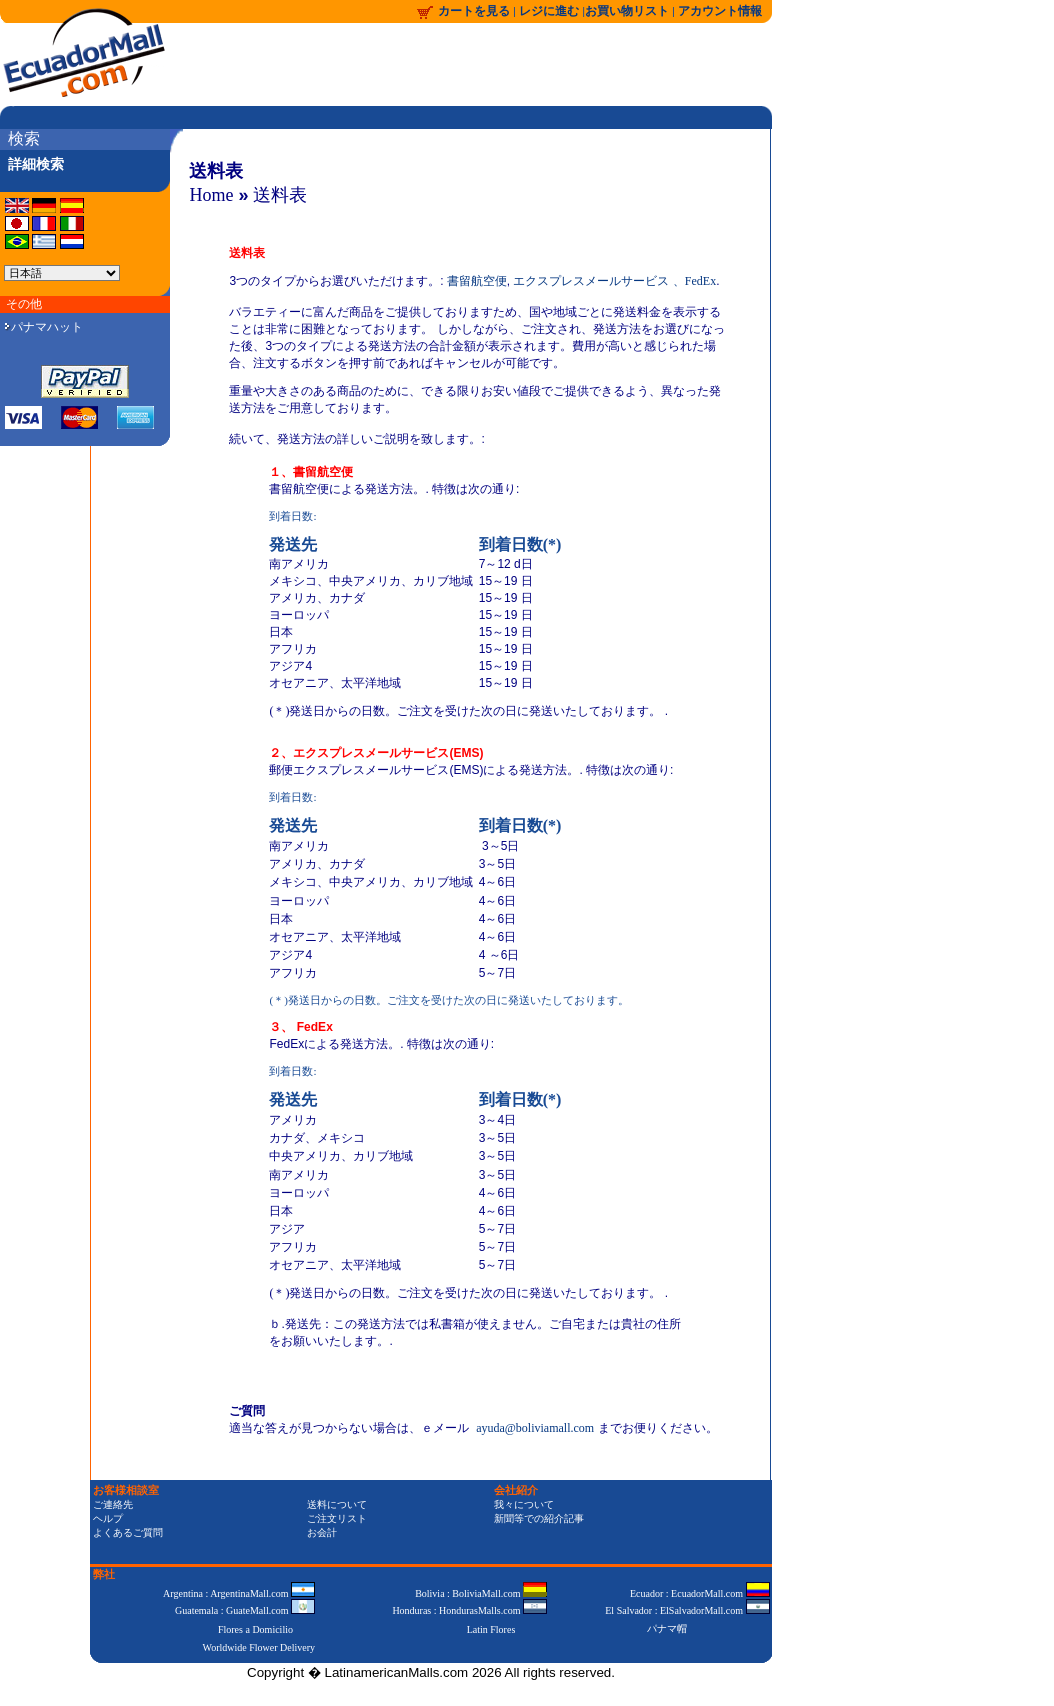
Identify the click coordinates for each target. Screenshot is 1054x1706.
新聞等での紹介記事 (539, 1518)
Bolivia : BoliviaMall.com (481, 1593)
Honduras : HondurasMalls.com (469, 1610)
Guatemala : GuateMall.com (245, 1610)
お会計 (322, 1532)
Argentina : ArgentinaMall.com (239, 1593)
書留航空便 (477, 281)
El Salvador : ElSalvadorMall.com (687, 1610)
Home (211, 195)
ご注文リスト (337, 1518)
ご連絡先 (113, 1504)
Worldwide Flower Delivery (259, 1647)
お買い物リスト (627, 11)
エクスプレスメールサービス (591, 281)
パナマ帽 (667, 1628)
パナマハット (44, 327)
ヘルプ (108, 1518)
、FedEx (694, 281)
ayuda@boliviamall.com (535, 1428)
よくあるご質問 (128, 1532)
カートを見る (474, 11)
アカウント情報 (720, 11)
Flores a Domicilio (255, 1629)
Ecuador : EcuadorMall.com (700, 1593)
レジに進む (550, 11)
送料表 (280, 195)
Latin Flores (491, 1629)
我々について (524, 1504)
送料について (337, 1504)
